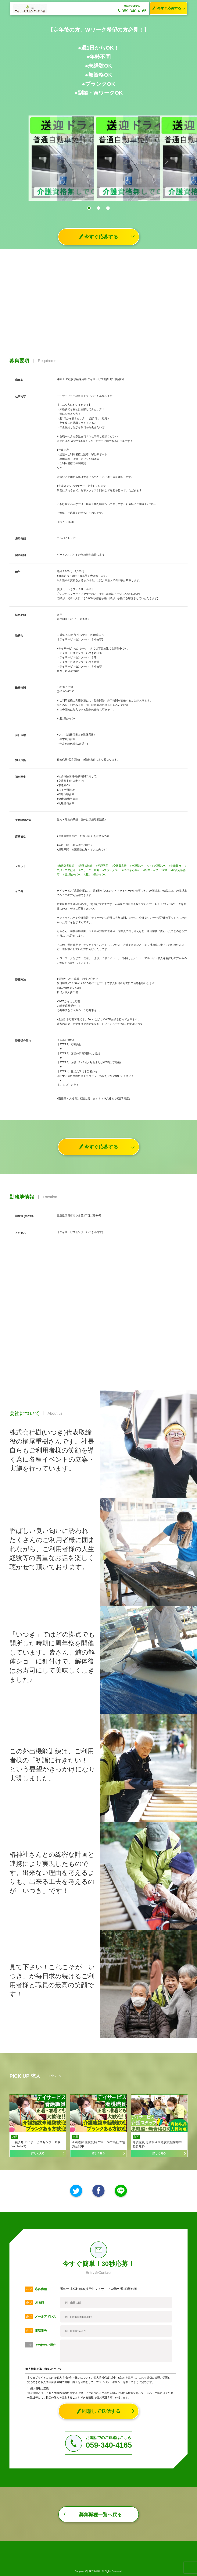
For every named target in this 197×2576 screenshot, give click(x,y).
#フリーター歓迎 (89, 870)
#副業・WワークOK (155, 870)
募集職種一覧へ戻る (100, 2514)
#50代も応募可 (131, 870)
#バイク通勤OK (156, 865)
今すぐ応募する (165, 8)
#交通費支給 (119, 865)
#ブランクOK (111, 870)
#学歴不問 (102, 865)
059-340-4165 (132, 11)
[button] (165, 161)
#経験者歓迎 (85, 865)
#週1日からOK (72, 874)
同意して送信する (99, 2411)
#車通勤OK (136, 865)
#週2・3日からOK (95, 874)
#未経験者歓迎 (65, 865)
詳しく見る (38, 2153)
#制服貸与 (175, 865)
